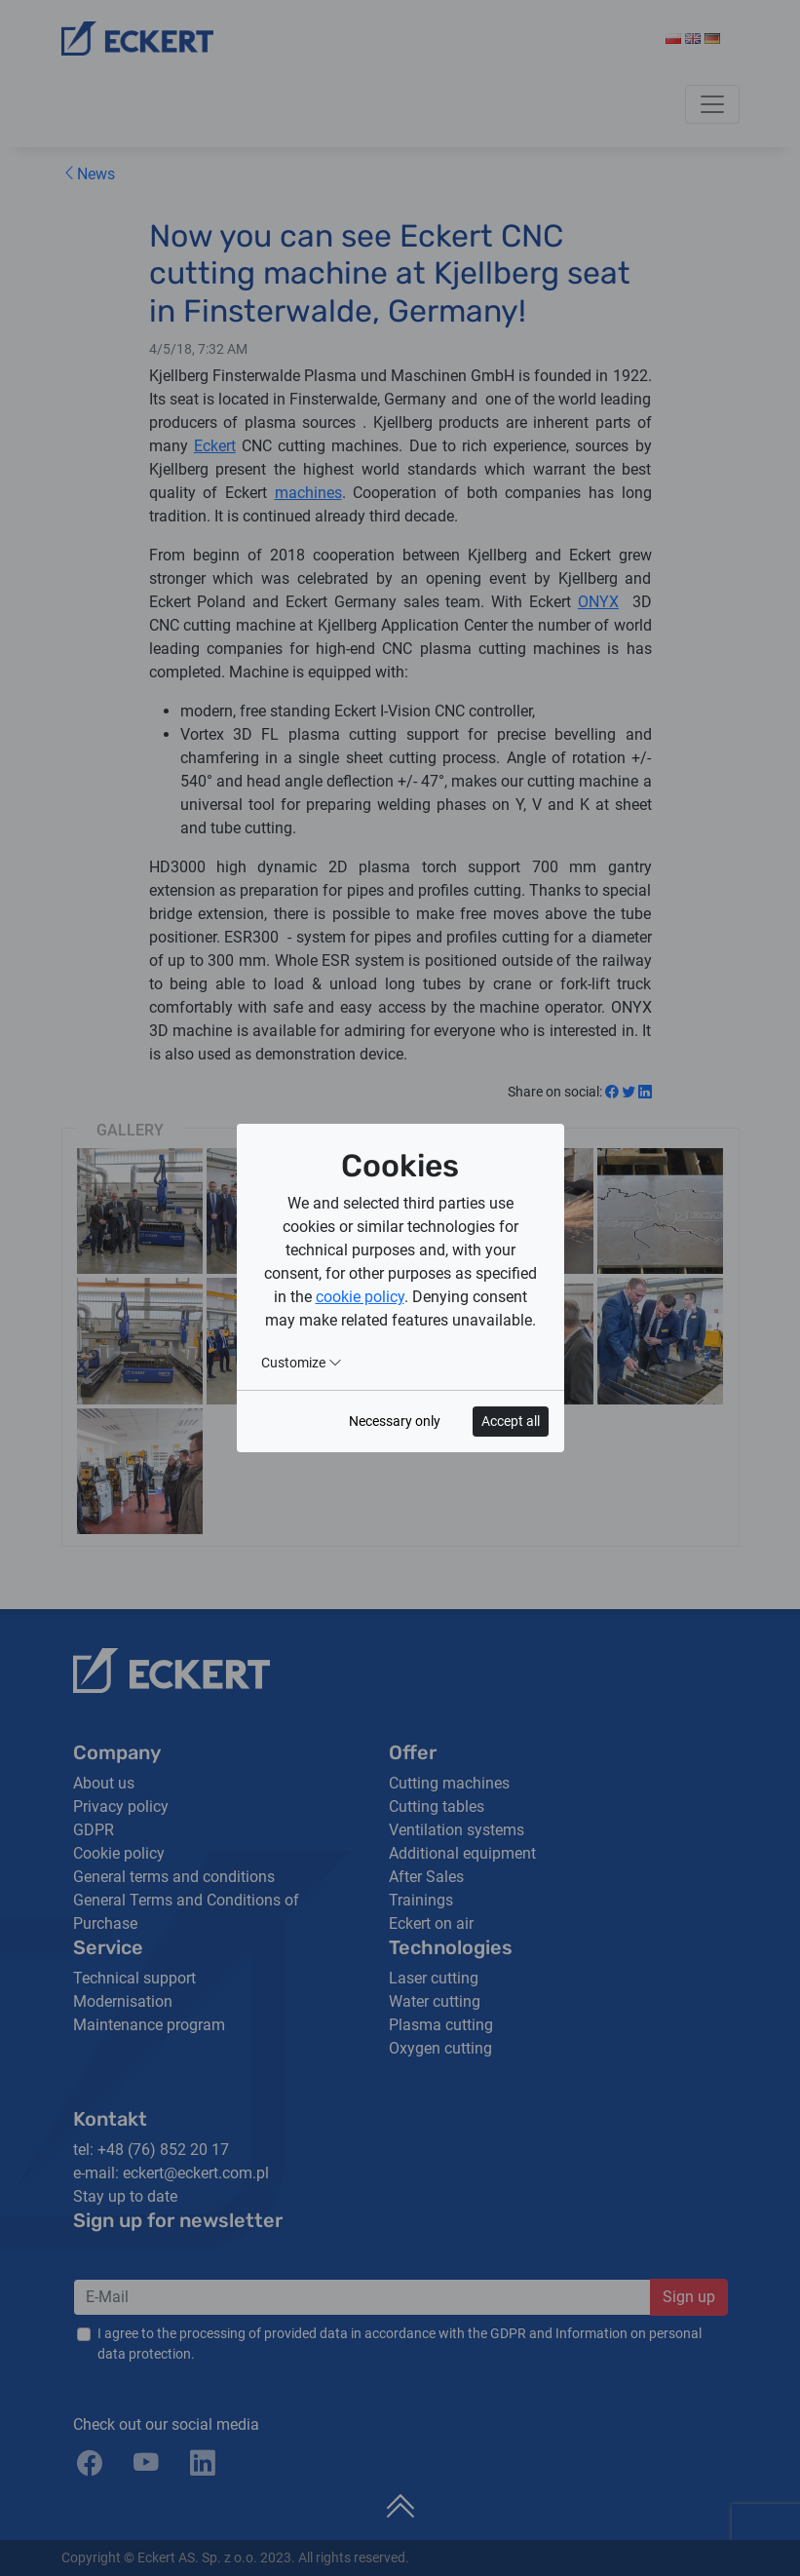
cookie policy (360, 1297)
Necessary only (394, 1421)
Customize (301, 1362)
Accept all (510, 1421)
